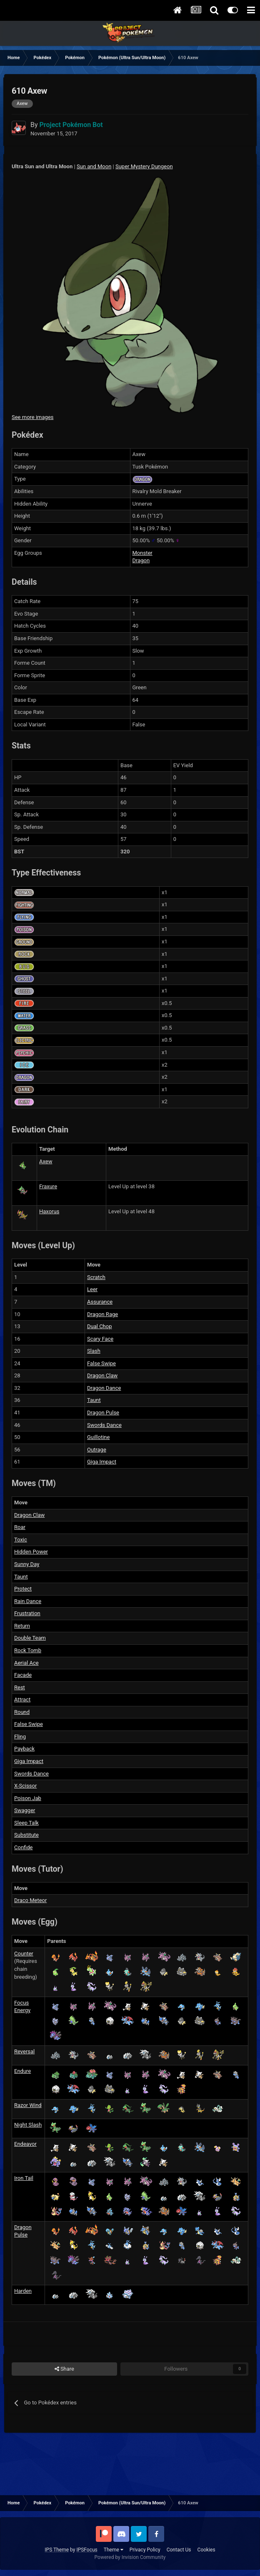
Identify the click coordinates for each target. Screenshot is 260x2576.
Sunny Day (26, 1564)
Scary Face (100, 1339)
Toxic (20, 1539)
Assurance (99, 1302)
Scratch (96, 1277)
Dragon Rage (102, 1314)
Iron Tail (23, 2178)
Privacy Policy (145, 2550)
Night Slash (28, 2125)
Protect (23, 1589)
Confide (23, 1847)
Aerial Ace (26, 1663)
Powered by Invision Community (130, 2557)
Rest (19, 1687)
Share (64, 2369)
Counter (23, 1953)
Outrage (96, 1449)
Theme (113, 2550)
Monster (142, 553)
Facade (23, 1675)
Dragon (141, 560)
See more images (32, 417)
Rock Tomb (27, 1650)
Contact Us (179, 2550)
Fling (20, 1736)
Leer (92, 1289)
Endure (22, 2071)
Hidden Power (31, 1552)
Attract (22, 1699)
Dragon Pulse (103, 1412)
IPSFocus (86, 2550)
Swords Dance (104, 1425)
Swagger (24, 1810)
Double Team (30, 1638)
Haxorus (49, 1211)
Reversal (24, 2051)
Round (22, 1712)
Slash (93, 1351)
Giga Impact (101, 1462)
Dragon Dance (104, 1388)
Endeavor (25, 2144)
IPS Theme (57, 2550)
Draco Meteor (30, 1900)
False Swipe (101, 1363)
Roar (19, 1527)
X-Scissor (25, 1786)
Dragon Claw (102, 1375)
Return (22, 1626)
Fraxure (48, 1186)
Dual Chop (99, 1326)
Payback (24, 1749)
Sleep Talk (26, 1823)
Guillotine (98, 1437)
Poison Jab (27, 1798)
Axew (45, 1161)
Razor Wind (28, 2105)
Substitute (26, 1835)
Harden (23, 2291)
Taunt (94, 1400)
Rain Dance (27, 1601)
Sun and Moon (94, 166)
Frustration (27, 1613)
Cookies (206, 2550)
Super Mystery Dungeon (144, 166)
